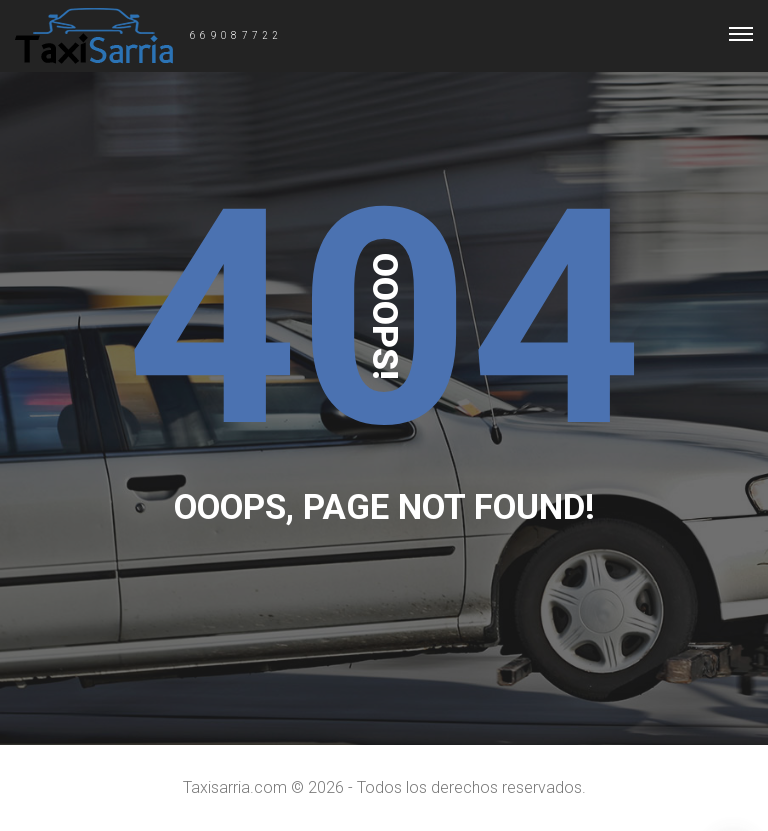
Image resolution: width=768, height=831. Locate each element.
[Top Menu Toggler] (741, 34)
